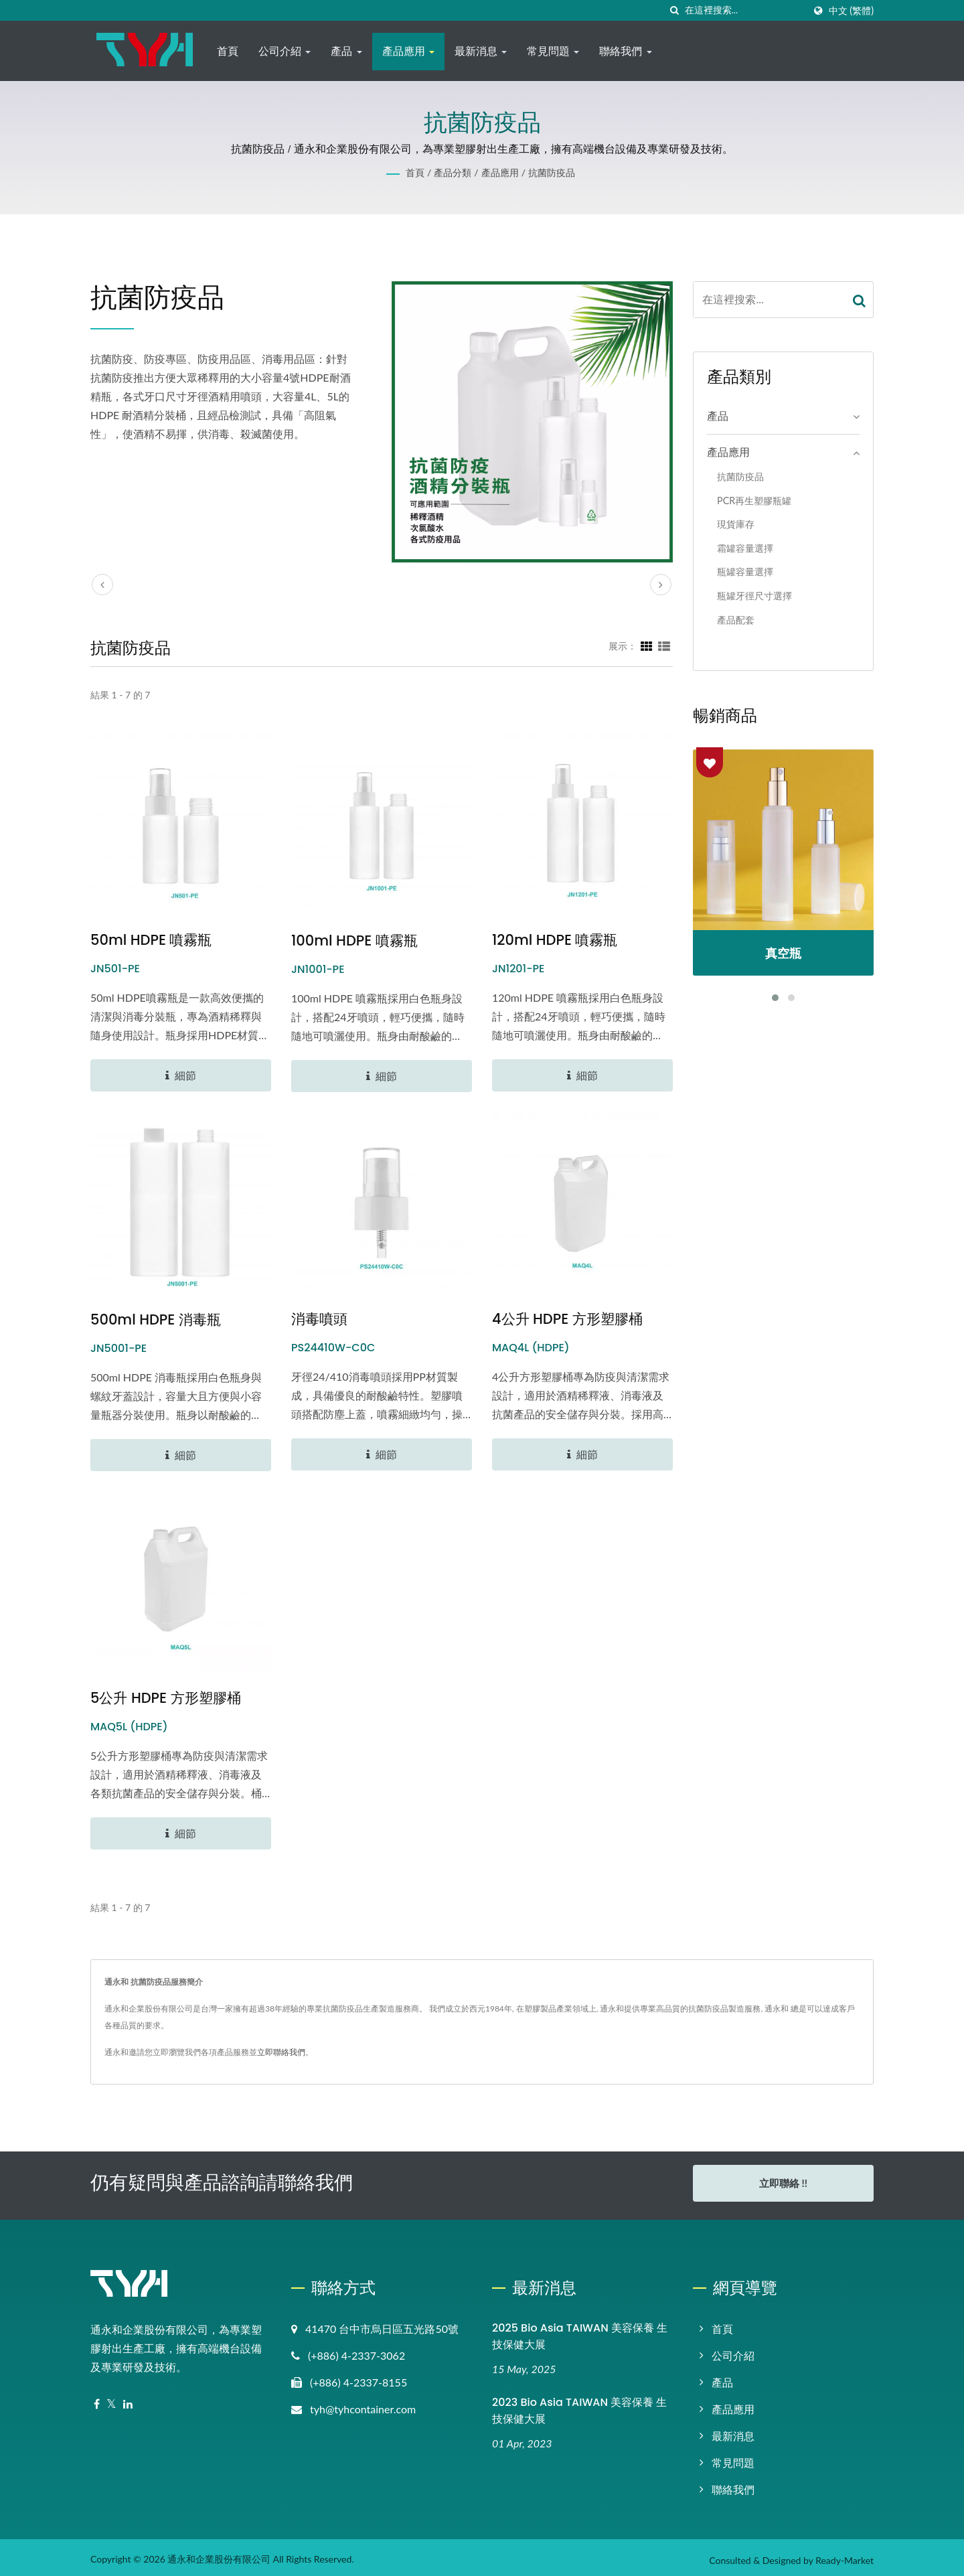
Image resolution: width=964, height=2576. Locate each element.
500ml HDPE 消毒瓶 (155, 1319)
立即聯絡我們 (281, 2052)
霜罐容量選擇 (745, 548)
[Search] (744, 10)
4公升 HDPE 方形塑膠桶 (567, 1319)
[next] (660, 584)
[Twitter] (111, 2399)
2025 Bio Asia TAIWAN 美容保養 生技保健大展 (579, 2332)
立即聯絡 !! (783, 2183)
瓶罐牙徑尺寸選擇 (754, 595)
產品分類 (452, 172)
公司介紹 (284, 51)
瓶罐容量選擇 (745, 571)
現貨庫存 (735, 524)
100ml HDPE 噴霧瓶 (354, 940)
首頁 (227, 51)
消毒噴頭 (319, 1319)
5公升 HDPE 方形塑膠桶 (165, 1698)
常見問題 (553, 51)
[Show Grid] (646, 645)
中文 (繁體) (851, 10)
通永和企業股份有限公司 (218, 2554)
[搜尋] (675, 10)
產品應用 (408, 51)
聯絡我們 (625, 51)
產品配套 (735, 619)
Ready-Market (844, 2555)
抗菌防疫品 (551, 172)
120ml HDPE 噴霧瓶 (554, 940)
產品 (346, 51)
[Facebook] (97, 2399)
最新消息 (481, 51)
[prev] (102, 584)
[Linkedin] (128, 2399)
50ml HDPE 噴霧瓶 (151, 940)
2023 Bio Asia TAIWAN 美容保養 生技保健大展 (579, 2405)
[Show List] (664, 645)
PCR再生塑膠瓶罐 (754, 500)
